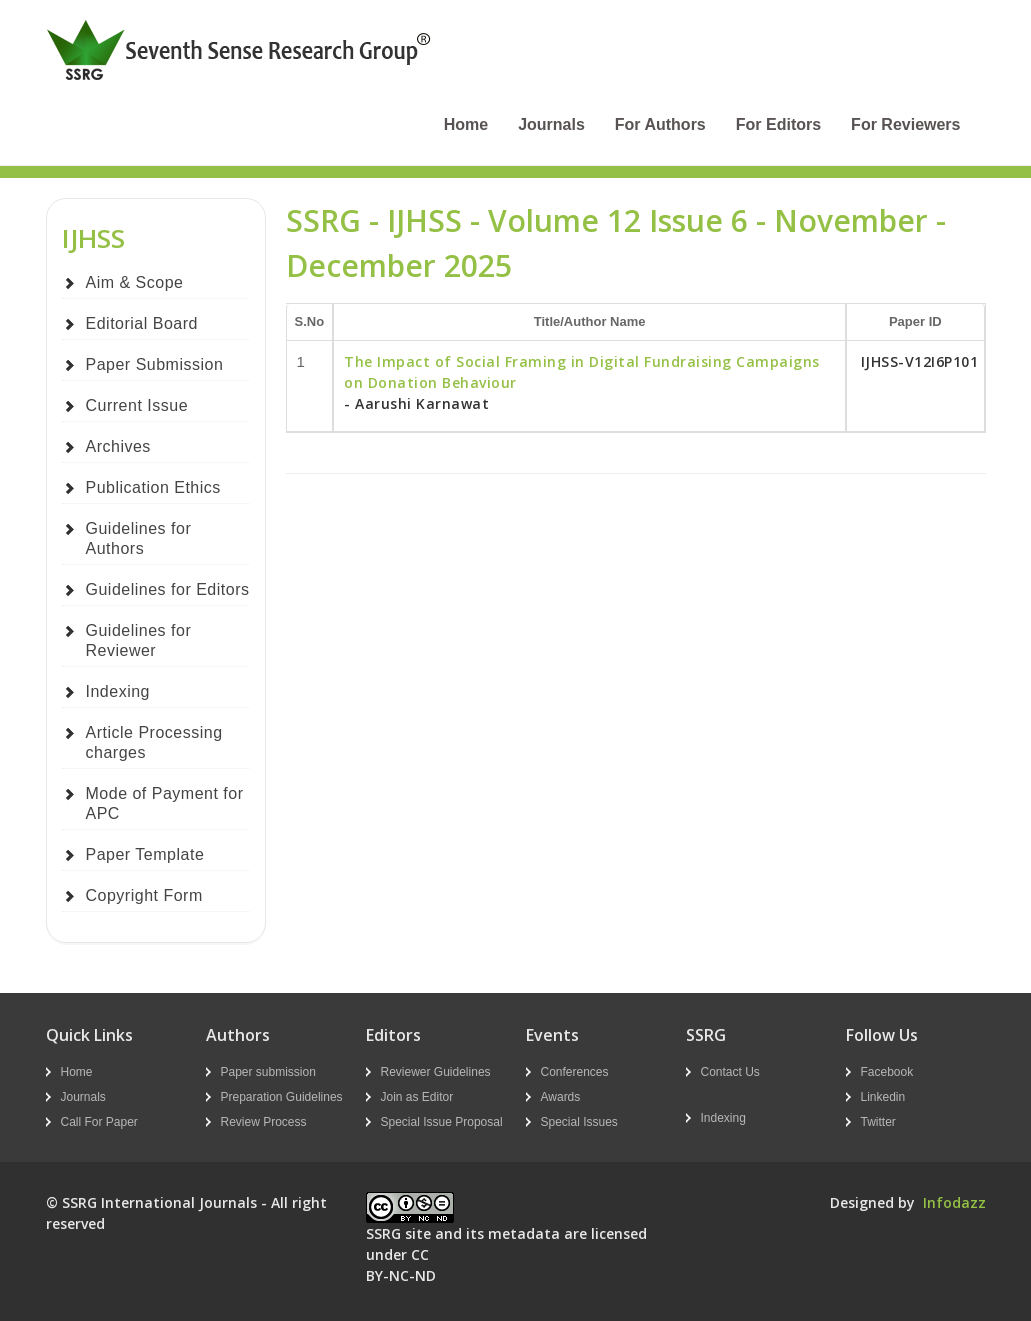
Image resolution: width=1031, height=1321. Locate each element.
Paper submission (268, 1072)
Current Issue (137, 405)
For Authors (660, 124)
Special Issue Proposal (442, 1122)
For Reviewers (905, 124)
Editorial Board (142, 323)
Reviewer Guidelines (436, 1072)
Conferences (575, 1072)
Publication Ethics (153, 487)
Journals (551, 124)
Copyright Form (144, 895)
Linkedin (883, 1097)
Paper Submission (155, 364)
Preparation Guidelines (282, 1097)
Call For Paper (99, 1122)
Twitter (878, 1122)
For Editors (778, 124)
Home (466, 124)
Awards (561, 1097)
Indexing (118, 691)
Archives (118, 446)
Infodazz (954, 1202)
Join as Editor (417, 1097)
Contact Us (730, 1072)
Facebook (887, 1072)
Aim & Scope (135, 282)
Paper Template (145, 854)
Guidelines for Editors (168, 589)
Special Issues (579, 1122)
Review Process (264, 1122)
